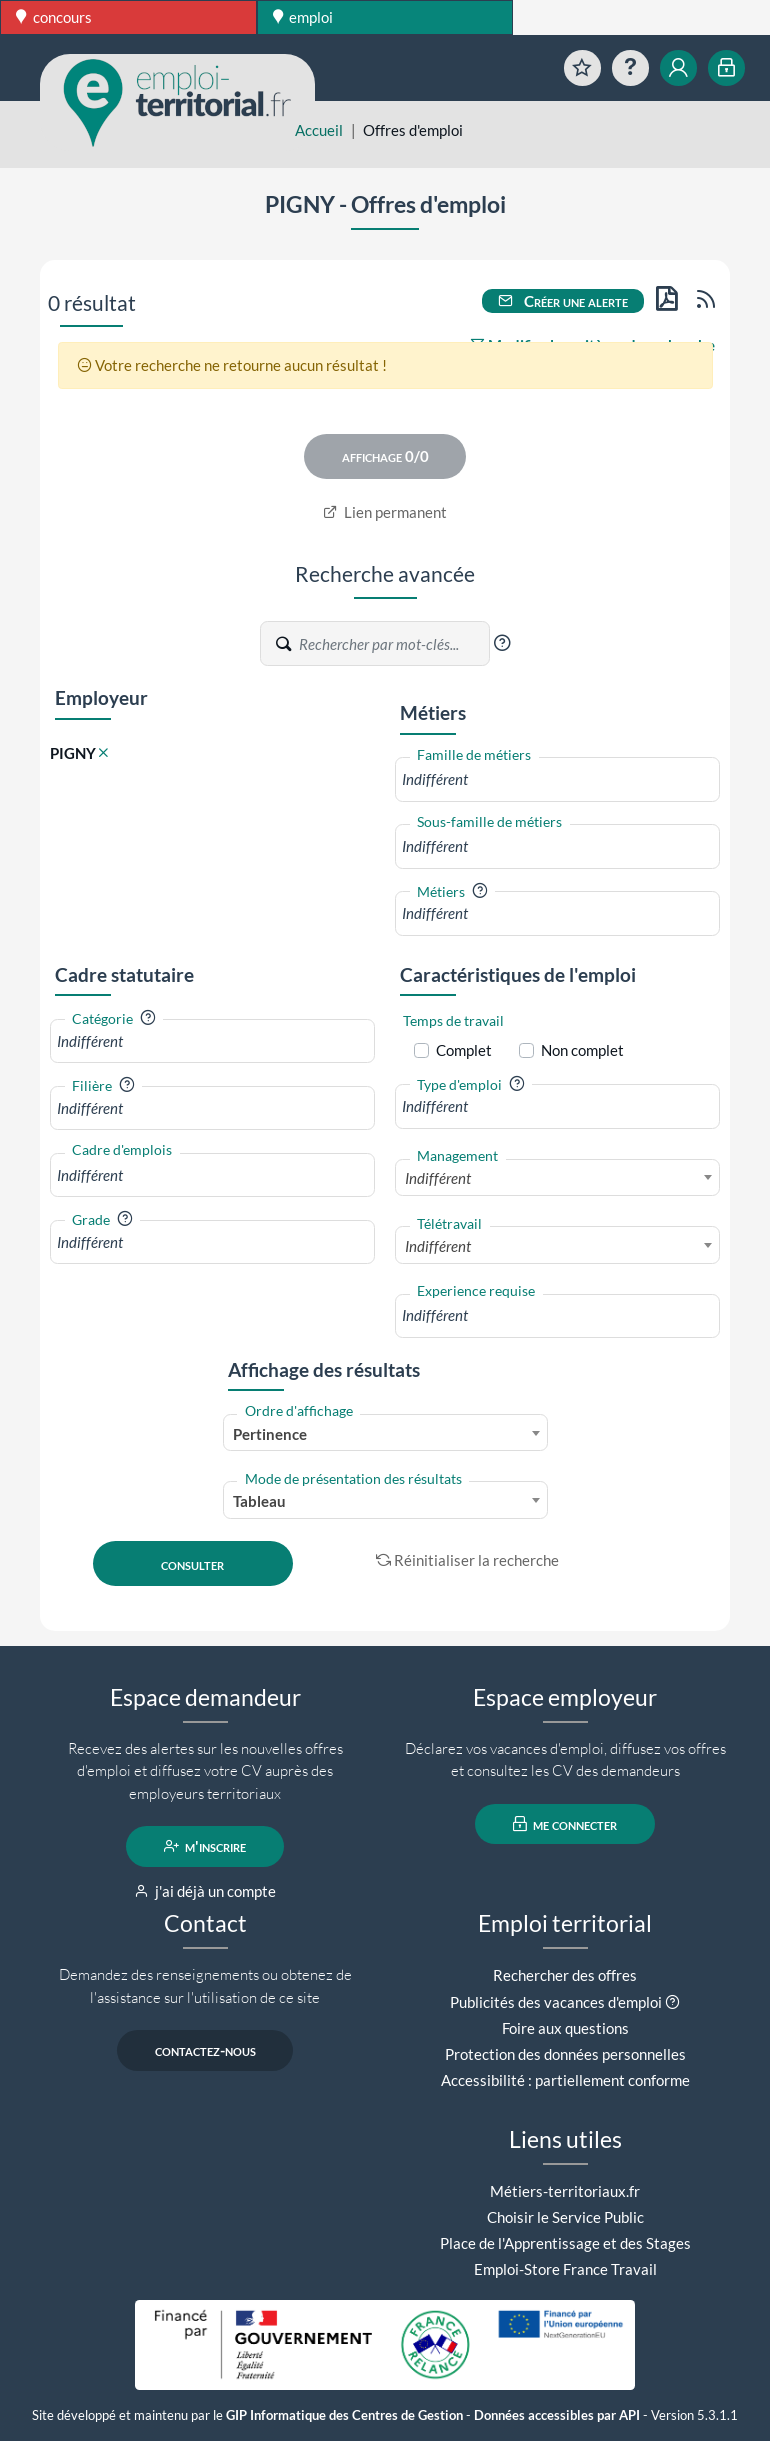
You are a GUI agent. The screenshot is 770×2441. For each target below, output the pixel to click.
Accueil (319, 130)
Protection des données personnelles (565, 2054)
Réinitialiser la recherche (468, 1560)
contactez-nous (205, 2050)
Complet (464, 1050)
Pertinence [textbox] (270, 1434)
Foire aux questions (565, 2028)
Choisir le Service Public (565, 2217)
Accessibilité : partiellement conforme (565, 2080)
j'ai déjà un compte (205, 1891)
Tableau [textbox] (259, 1501)
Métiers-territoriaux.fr (565, 2191)
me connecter (565, 1824)
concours (54, 17)
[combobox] (557, 779)
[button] (502, 643)
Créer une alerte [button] (563, 301)
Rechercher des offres (565, 1975)
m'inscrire (205, 1846)
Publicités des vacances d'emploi (556, 2002)
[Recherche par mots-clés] (393, 644)
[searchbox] (557, 779)
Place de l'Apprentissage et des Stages (565, 2243)
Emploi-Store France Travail (565, 2269)
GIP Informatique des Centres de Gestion (344, 2415)
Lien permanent (385, 512)
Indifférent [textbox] (438, 1178)
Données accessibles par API (557, 2415)
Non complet (582, 1050)
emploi (303, 17)
